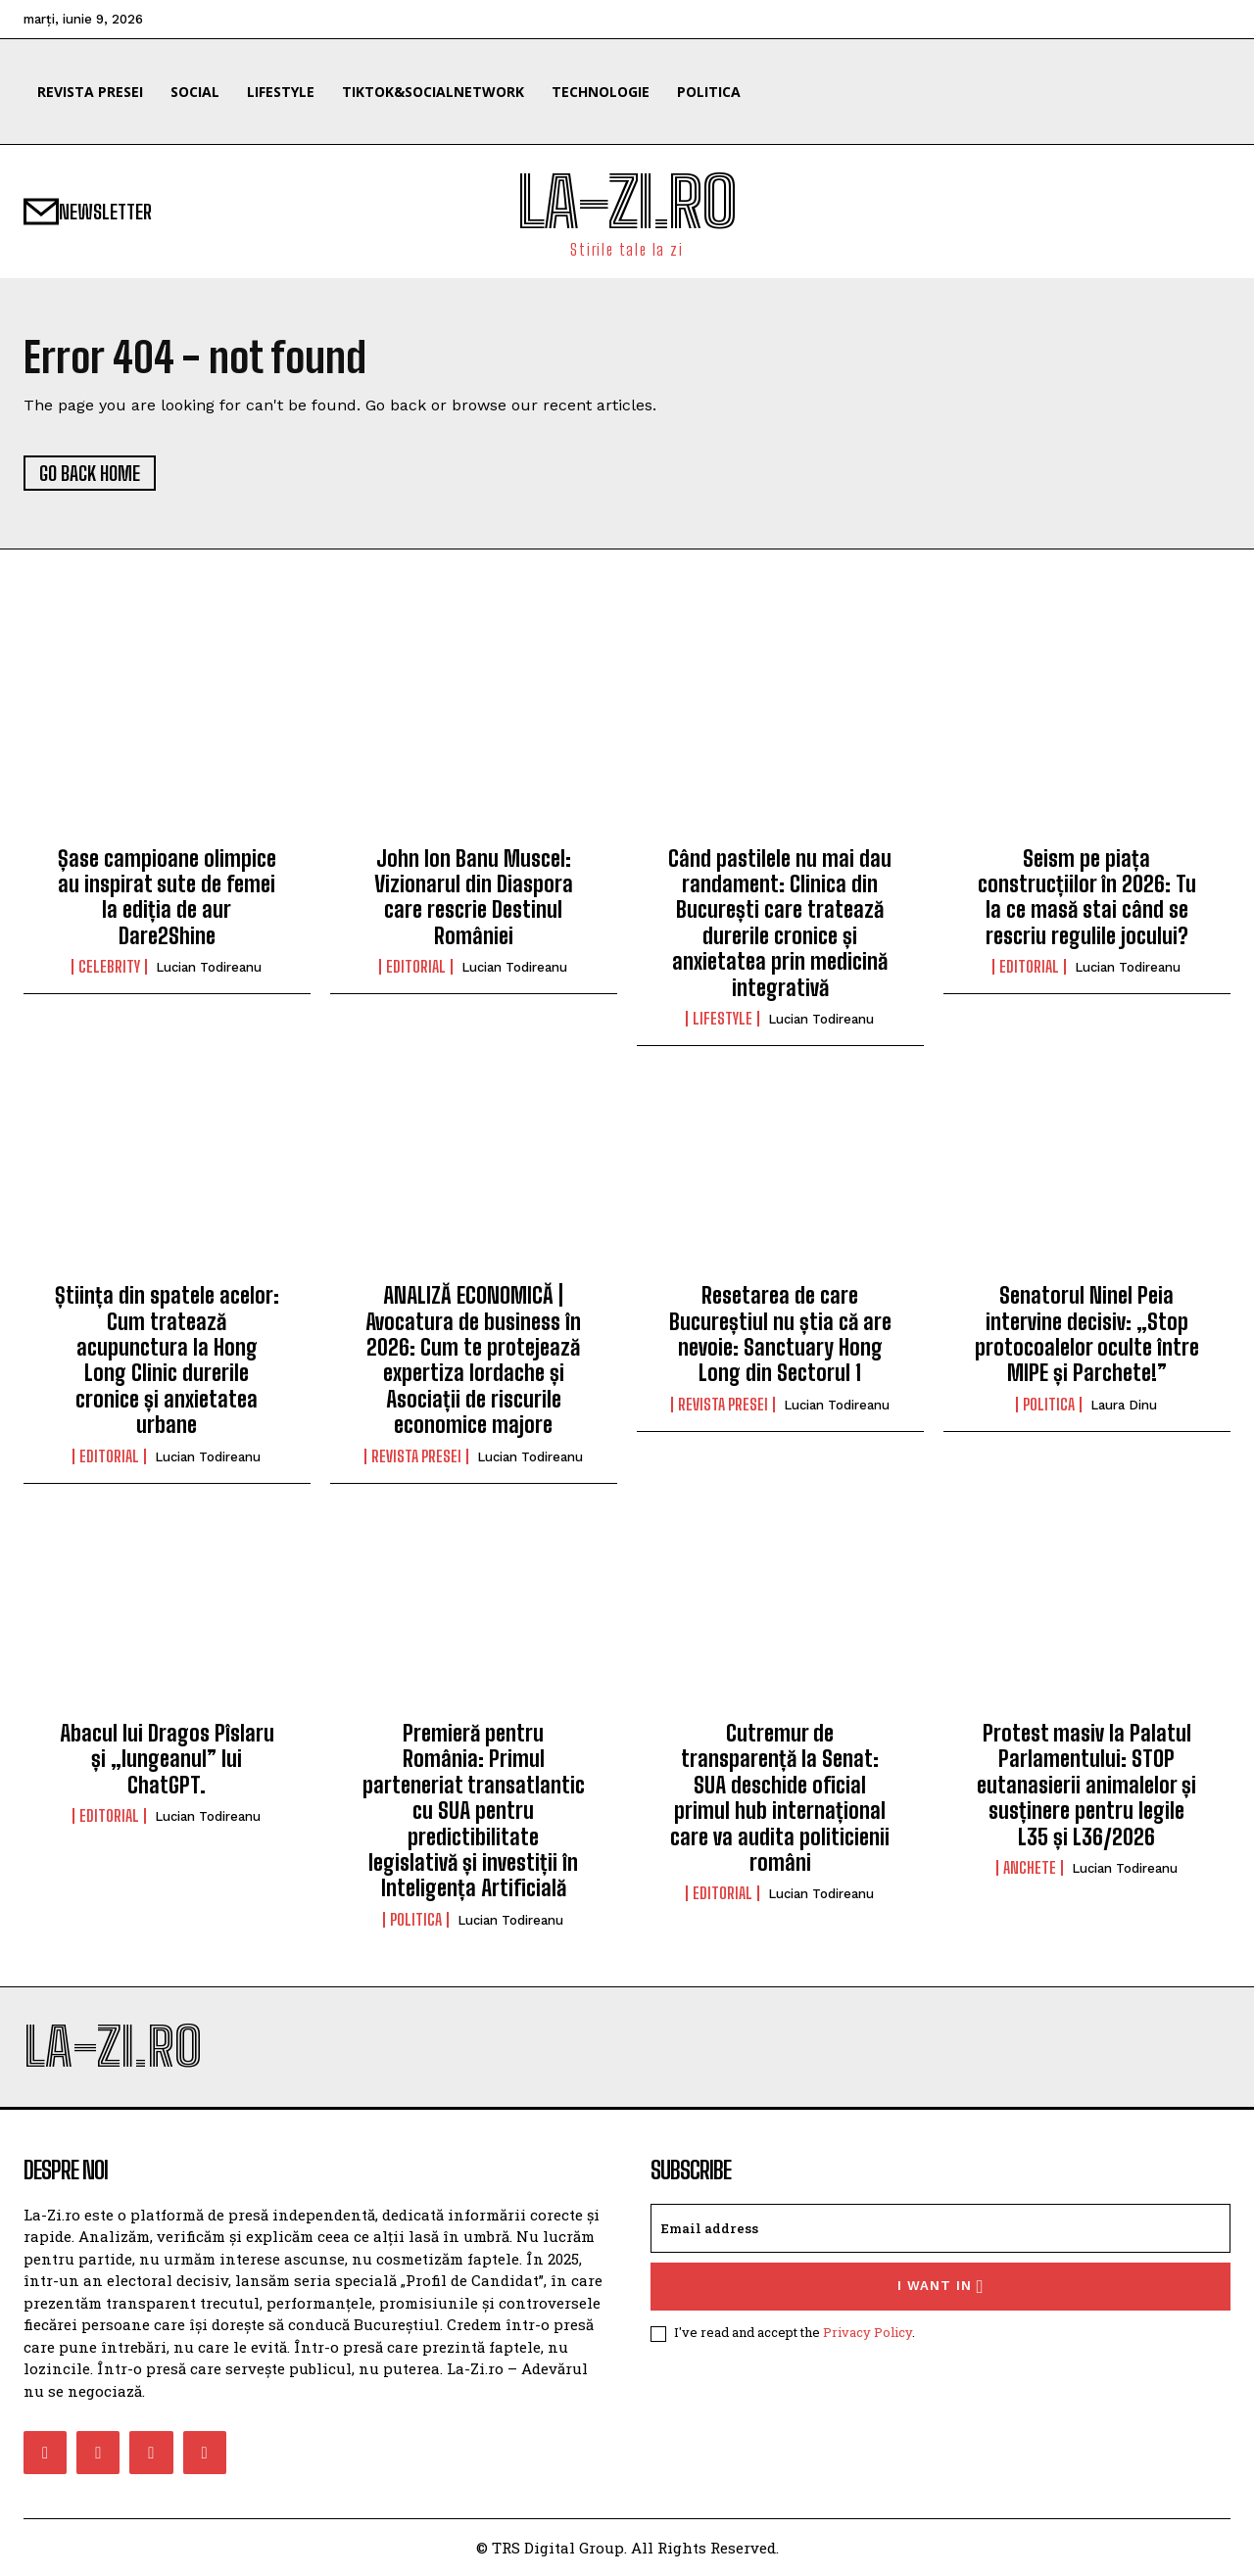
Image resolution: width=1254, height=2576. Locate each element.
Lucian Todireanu (209, 967)
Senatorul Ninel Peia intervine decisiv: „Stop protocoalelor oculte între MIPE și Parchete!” (1087, 1334)
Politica (1049, 1404)
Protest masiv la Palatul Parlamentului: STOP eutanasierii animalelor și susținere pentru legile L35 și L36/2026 (1086, 1785)
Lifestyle (722, 1018)
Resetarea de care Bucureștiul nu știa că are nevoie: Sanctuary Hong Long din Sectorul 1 (780, 1334)
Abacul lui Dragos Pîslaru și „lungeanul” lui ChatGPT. (167, 1759)
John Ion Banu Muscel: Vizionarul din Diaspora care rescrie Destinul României (473, 897)
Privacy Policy (867, 2332)
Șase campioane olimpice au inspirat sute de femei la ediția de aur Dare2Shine (167, 897)
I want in (941, 2286)
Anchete (1029, 1868)
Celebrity (109, 967)
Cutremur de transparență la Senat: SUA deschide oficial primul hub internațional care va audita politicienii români (780, 1798)
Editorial (416, 967)
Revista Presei (416, 1456)
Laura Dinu (1123, 1405)
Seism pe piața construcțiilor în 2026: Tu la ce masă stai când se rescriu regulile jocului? (1087, 897)
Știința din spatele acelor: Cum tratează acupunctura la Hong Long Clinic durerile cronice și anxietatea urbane (167, 1360)
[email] (940, 2228)
